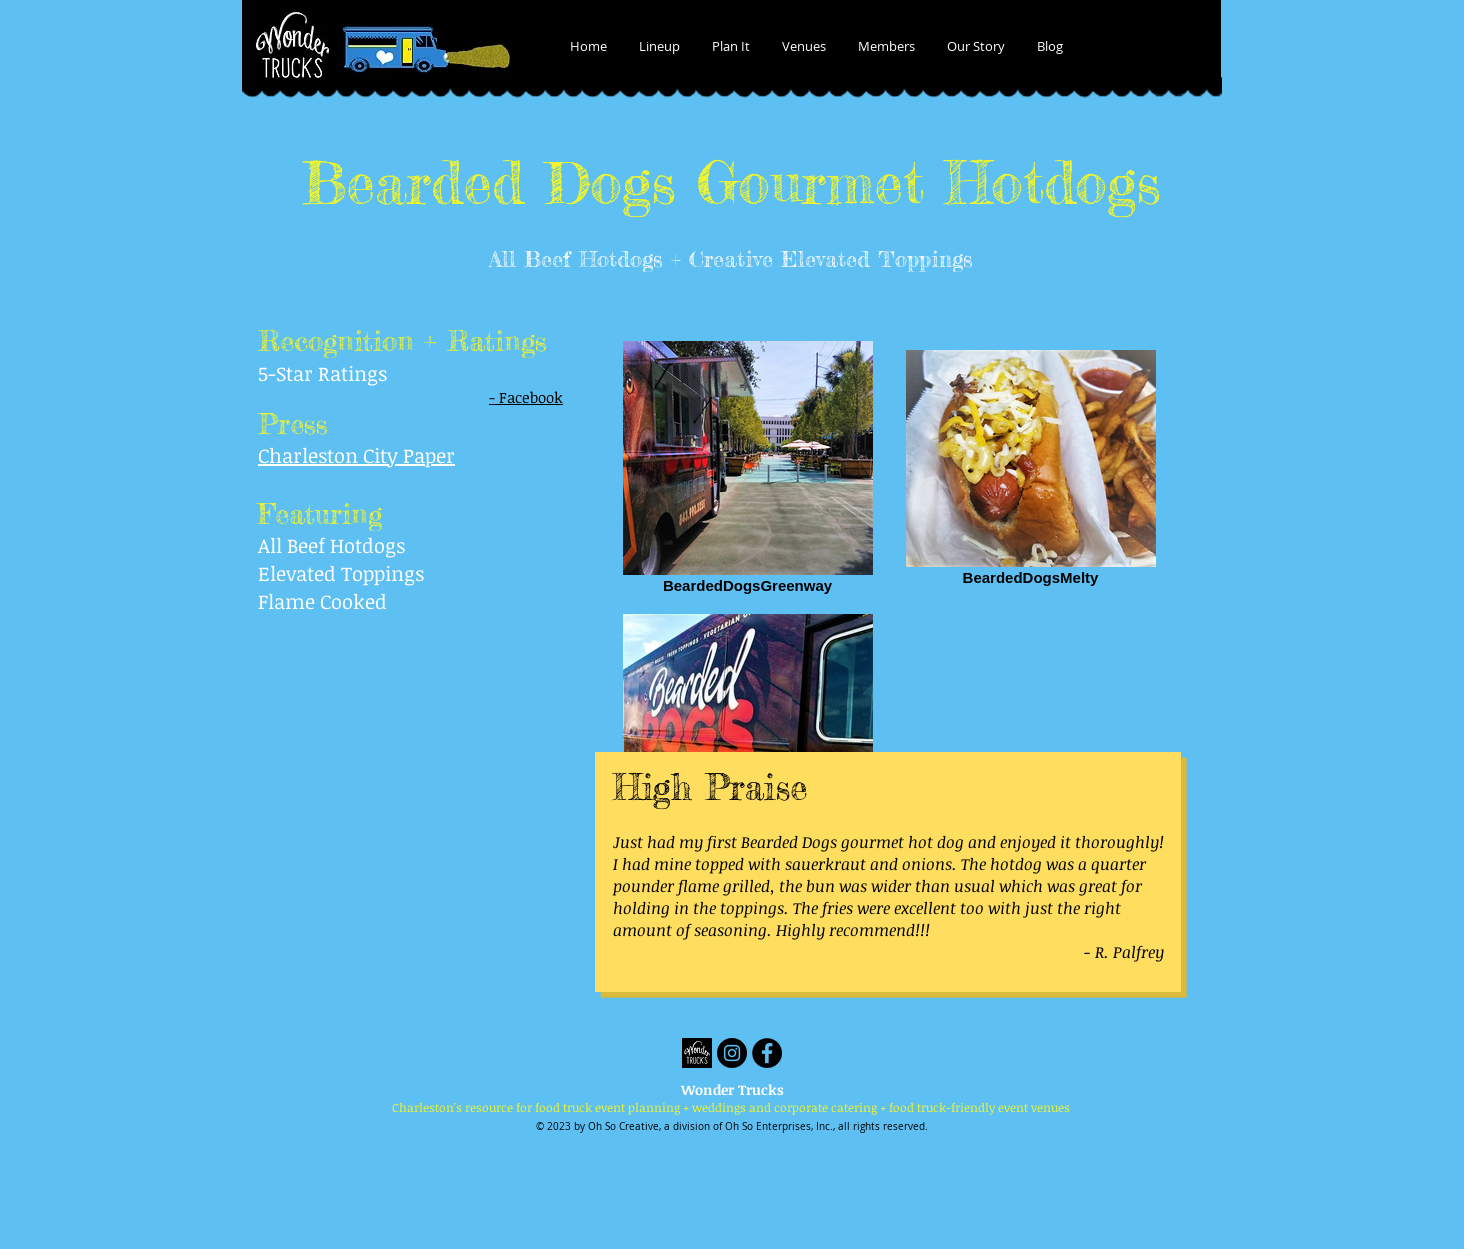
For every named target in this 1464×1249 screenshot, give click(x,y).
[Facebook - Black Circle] (767, 1053)
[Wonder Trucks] (697, 1053)
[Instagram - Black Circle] (732, 1053)
